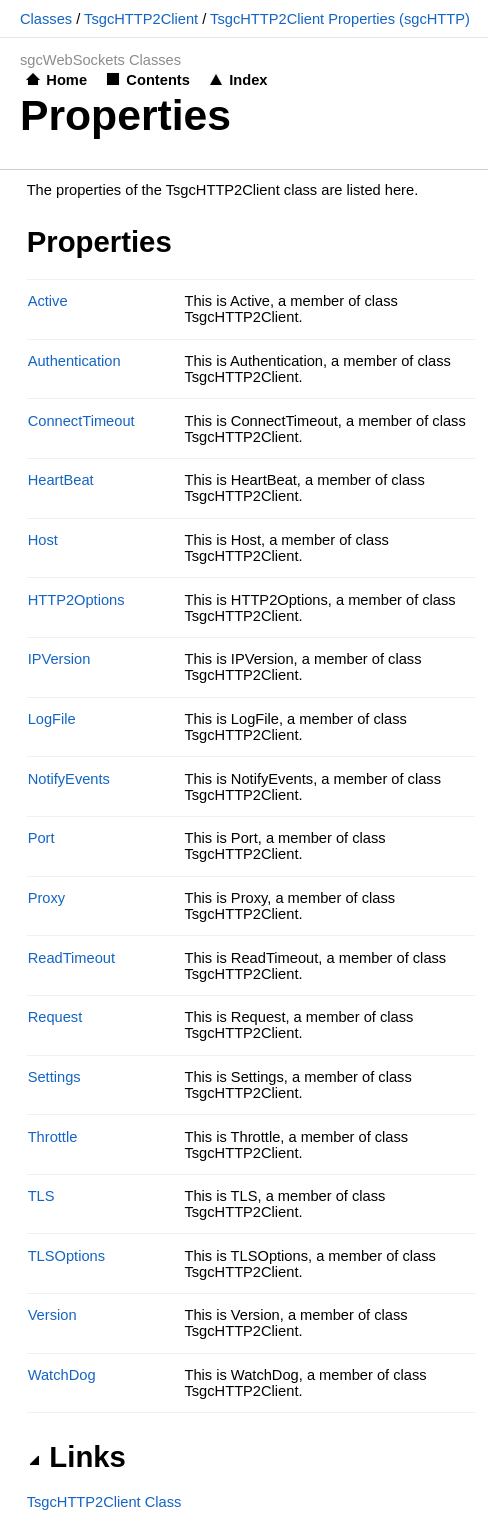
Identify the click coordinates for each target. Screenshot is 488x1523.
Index (248, 80)
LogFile (52, 719)
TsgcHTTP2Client (141, 19)
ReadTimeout (71, 958)
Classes (46, 19)
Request (55, 1017)
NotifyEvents (69, 779)
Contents (158, 80)
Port (41, 838)
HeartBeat (61, 480)
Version (52, 1315)
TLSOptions (66, 1256)
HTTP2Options (76, 600)
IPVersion (59, 659)
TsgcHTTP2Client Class (104, 1502)
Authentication (74, 361)
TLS (41, 1196)
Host (43, 540)
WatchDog (62, 1375)
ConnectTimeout (81, 421)
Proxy (46, 898)
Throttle (53, 1137)
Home (66, 80)
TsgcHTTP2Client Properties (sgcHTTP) (340, 19)
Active (48, 301)
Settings (54, 1077)
